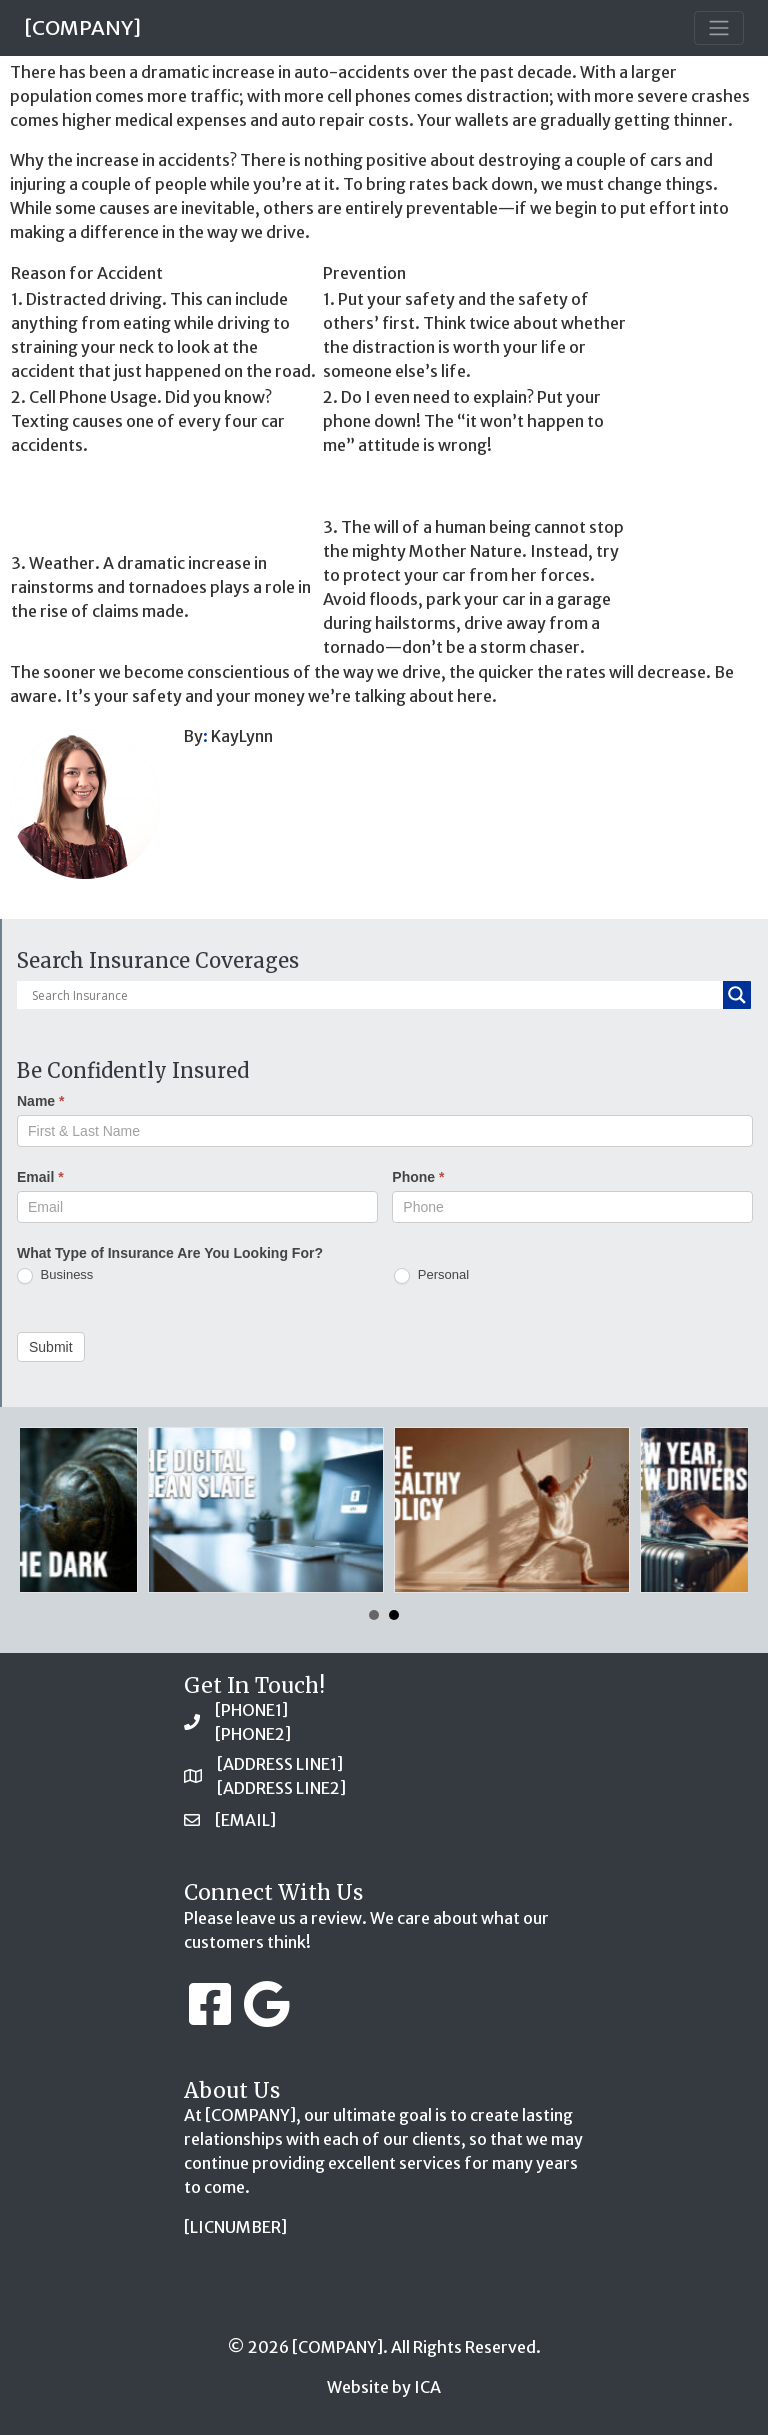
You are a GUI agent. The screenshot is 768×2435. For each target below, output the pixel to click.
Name (40, 1101)
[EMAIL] (245, 1820)
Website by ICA (384, 2387)
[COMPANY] (82, 27)
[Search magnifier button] (737, 995)
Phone (418, 1177)
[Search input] (375, 995)
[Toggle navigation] (719, 28)
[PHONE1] (251, 1710)
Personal (431, 1275)
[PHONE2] (253, 1734)
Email (40, 1177)
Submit (51, 1347)
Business (55, 1275)
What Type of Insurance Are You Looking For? (170, 1253)
